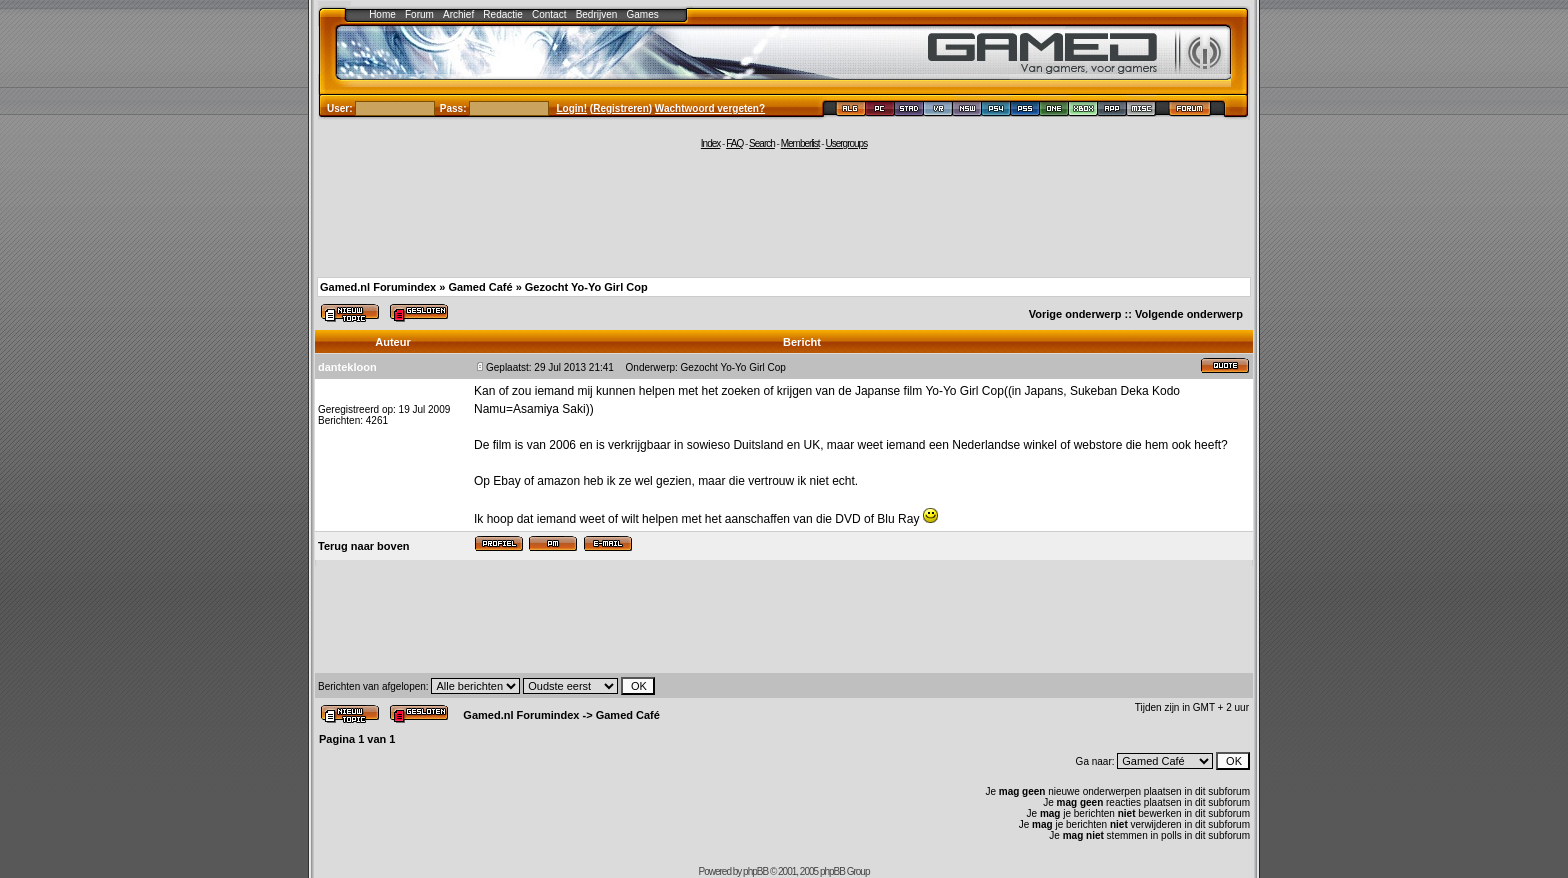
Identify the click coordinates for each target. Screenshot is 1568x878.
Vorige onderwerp (1075, 314)
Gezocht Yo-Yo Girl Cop (586, 287)
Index (710, 143)
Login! (572, 108)
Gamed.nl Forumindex (378, 287)
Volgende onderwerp (1189, 314)
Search (762, 143)
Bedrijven (597, 14)
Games (643, 14)
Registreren (621, 108)
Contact (549, 14)
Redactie (502, 14)
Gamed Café (480, 287)
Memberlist (800, 143)
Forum (419, 14)
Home (382, 14)
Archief (458, 14)
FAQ (734, 143)
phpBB (755, 871)
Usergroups (846, 143)
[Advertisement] (784, 212)
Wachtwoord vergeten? (710, 108)
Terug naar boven (363, 546)
